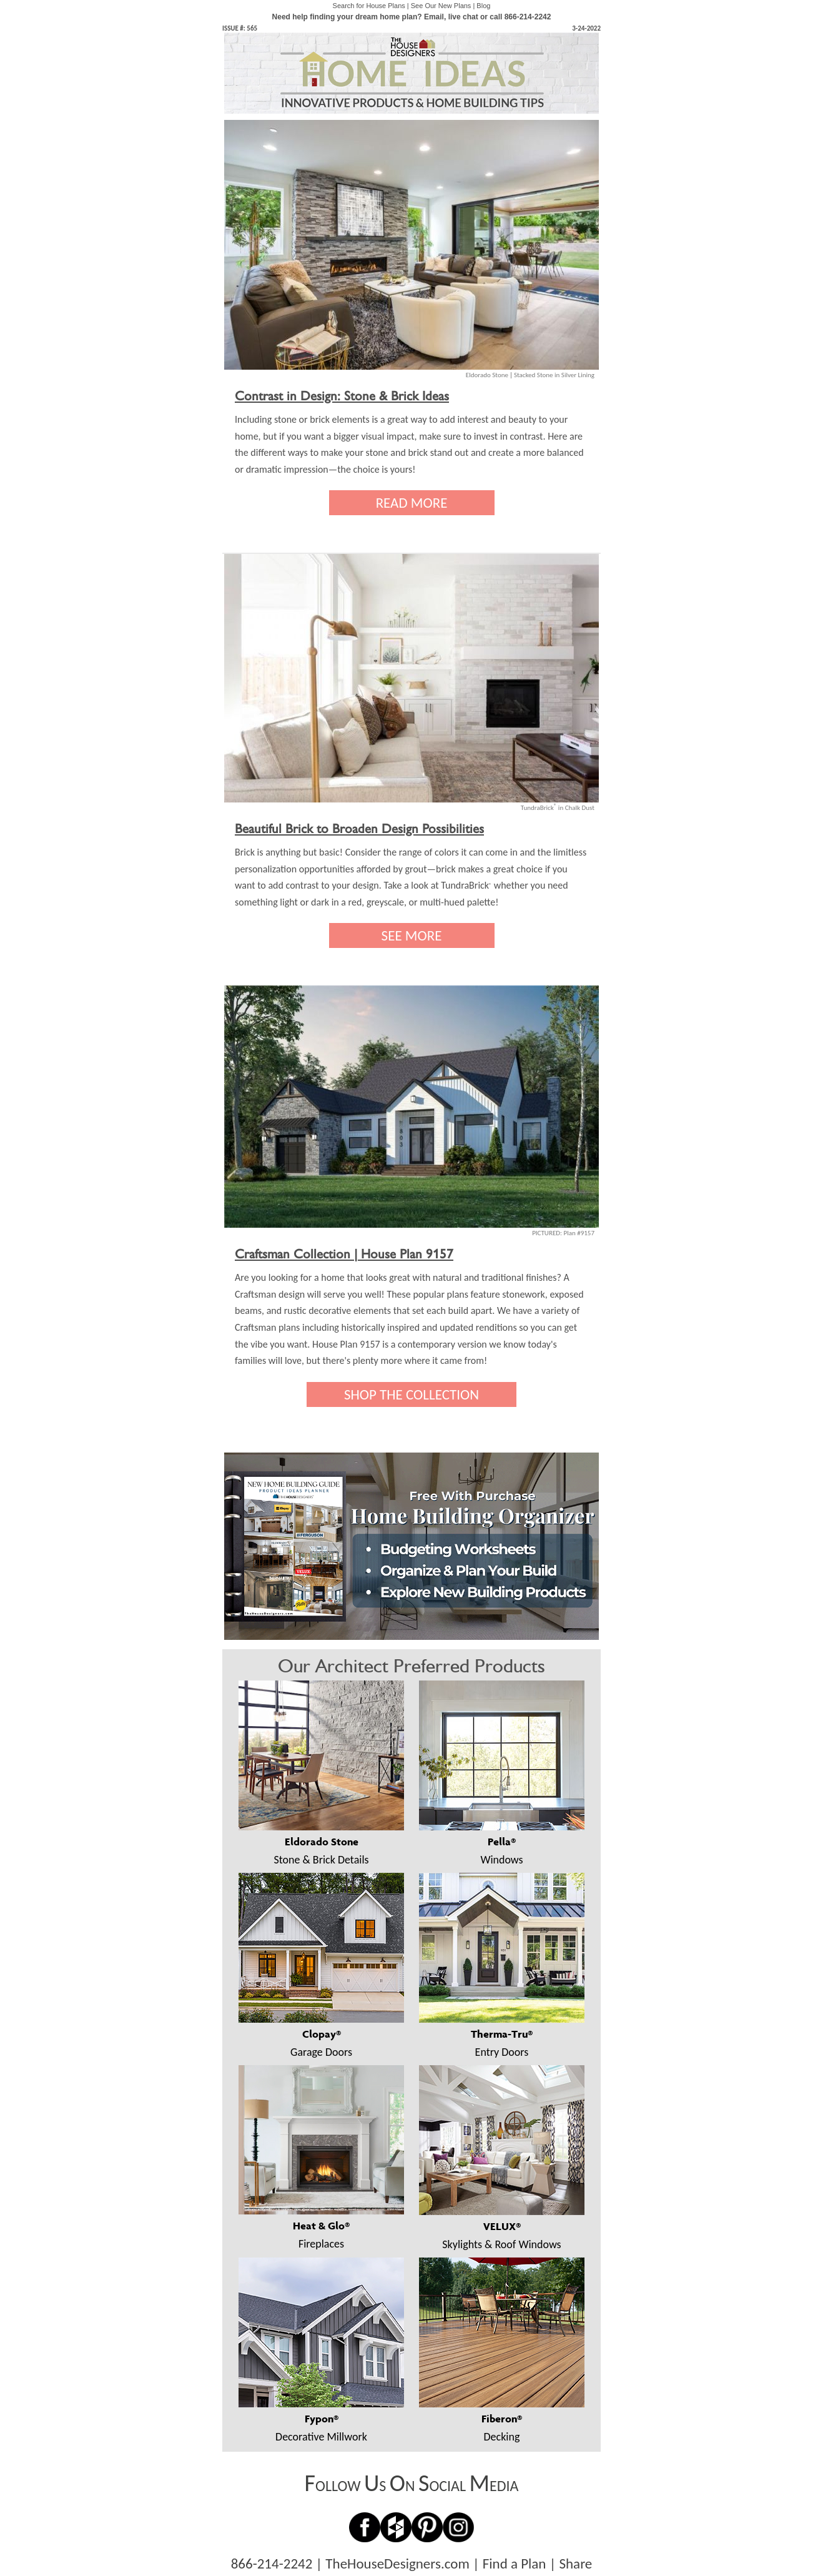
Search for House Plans (369, 5)
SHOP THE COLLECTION (411, 1394)
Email (434, 16)
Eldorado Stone (487, 375)
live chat (463, 16)
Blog (483, 5)
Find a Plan (514, 2563)
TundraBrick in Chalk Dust (557, 808)
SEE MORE (412, 935)
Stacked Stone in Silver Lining (554, 375)
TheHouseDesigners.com (397, 2563)
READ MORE (412, 502)
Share (575, 2563)
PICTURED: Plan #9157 (563, 1233)
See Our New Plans (441, 5)
